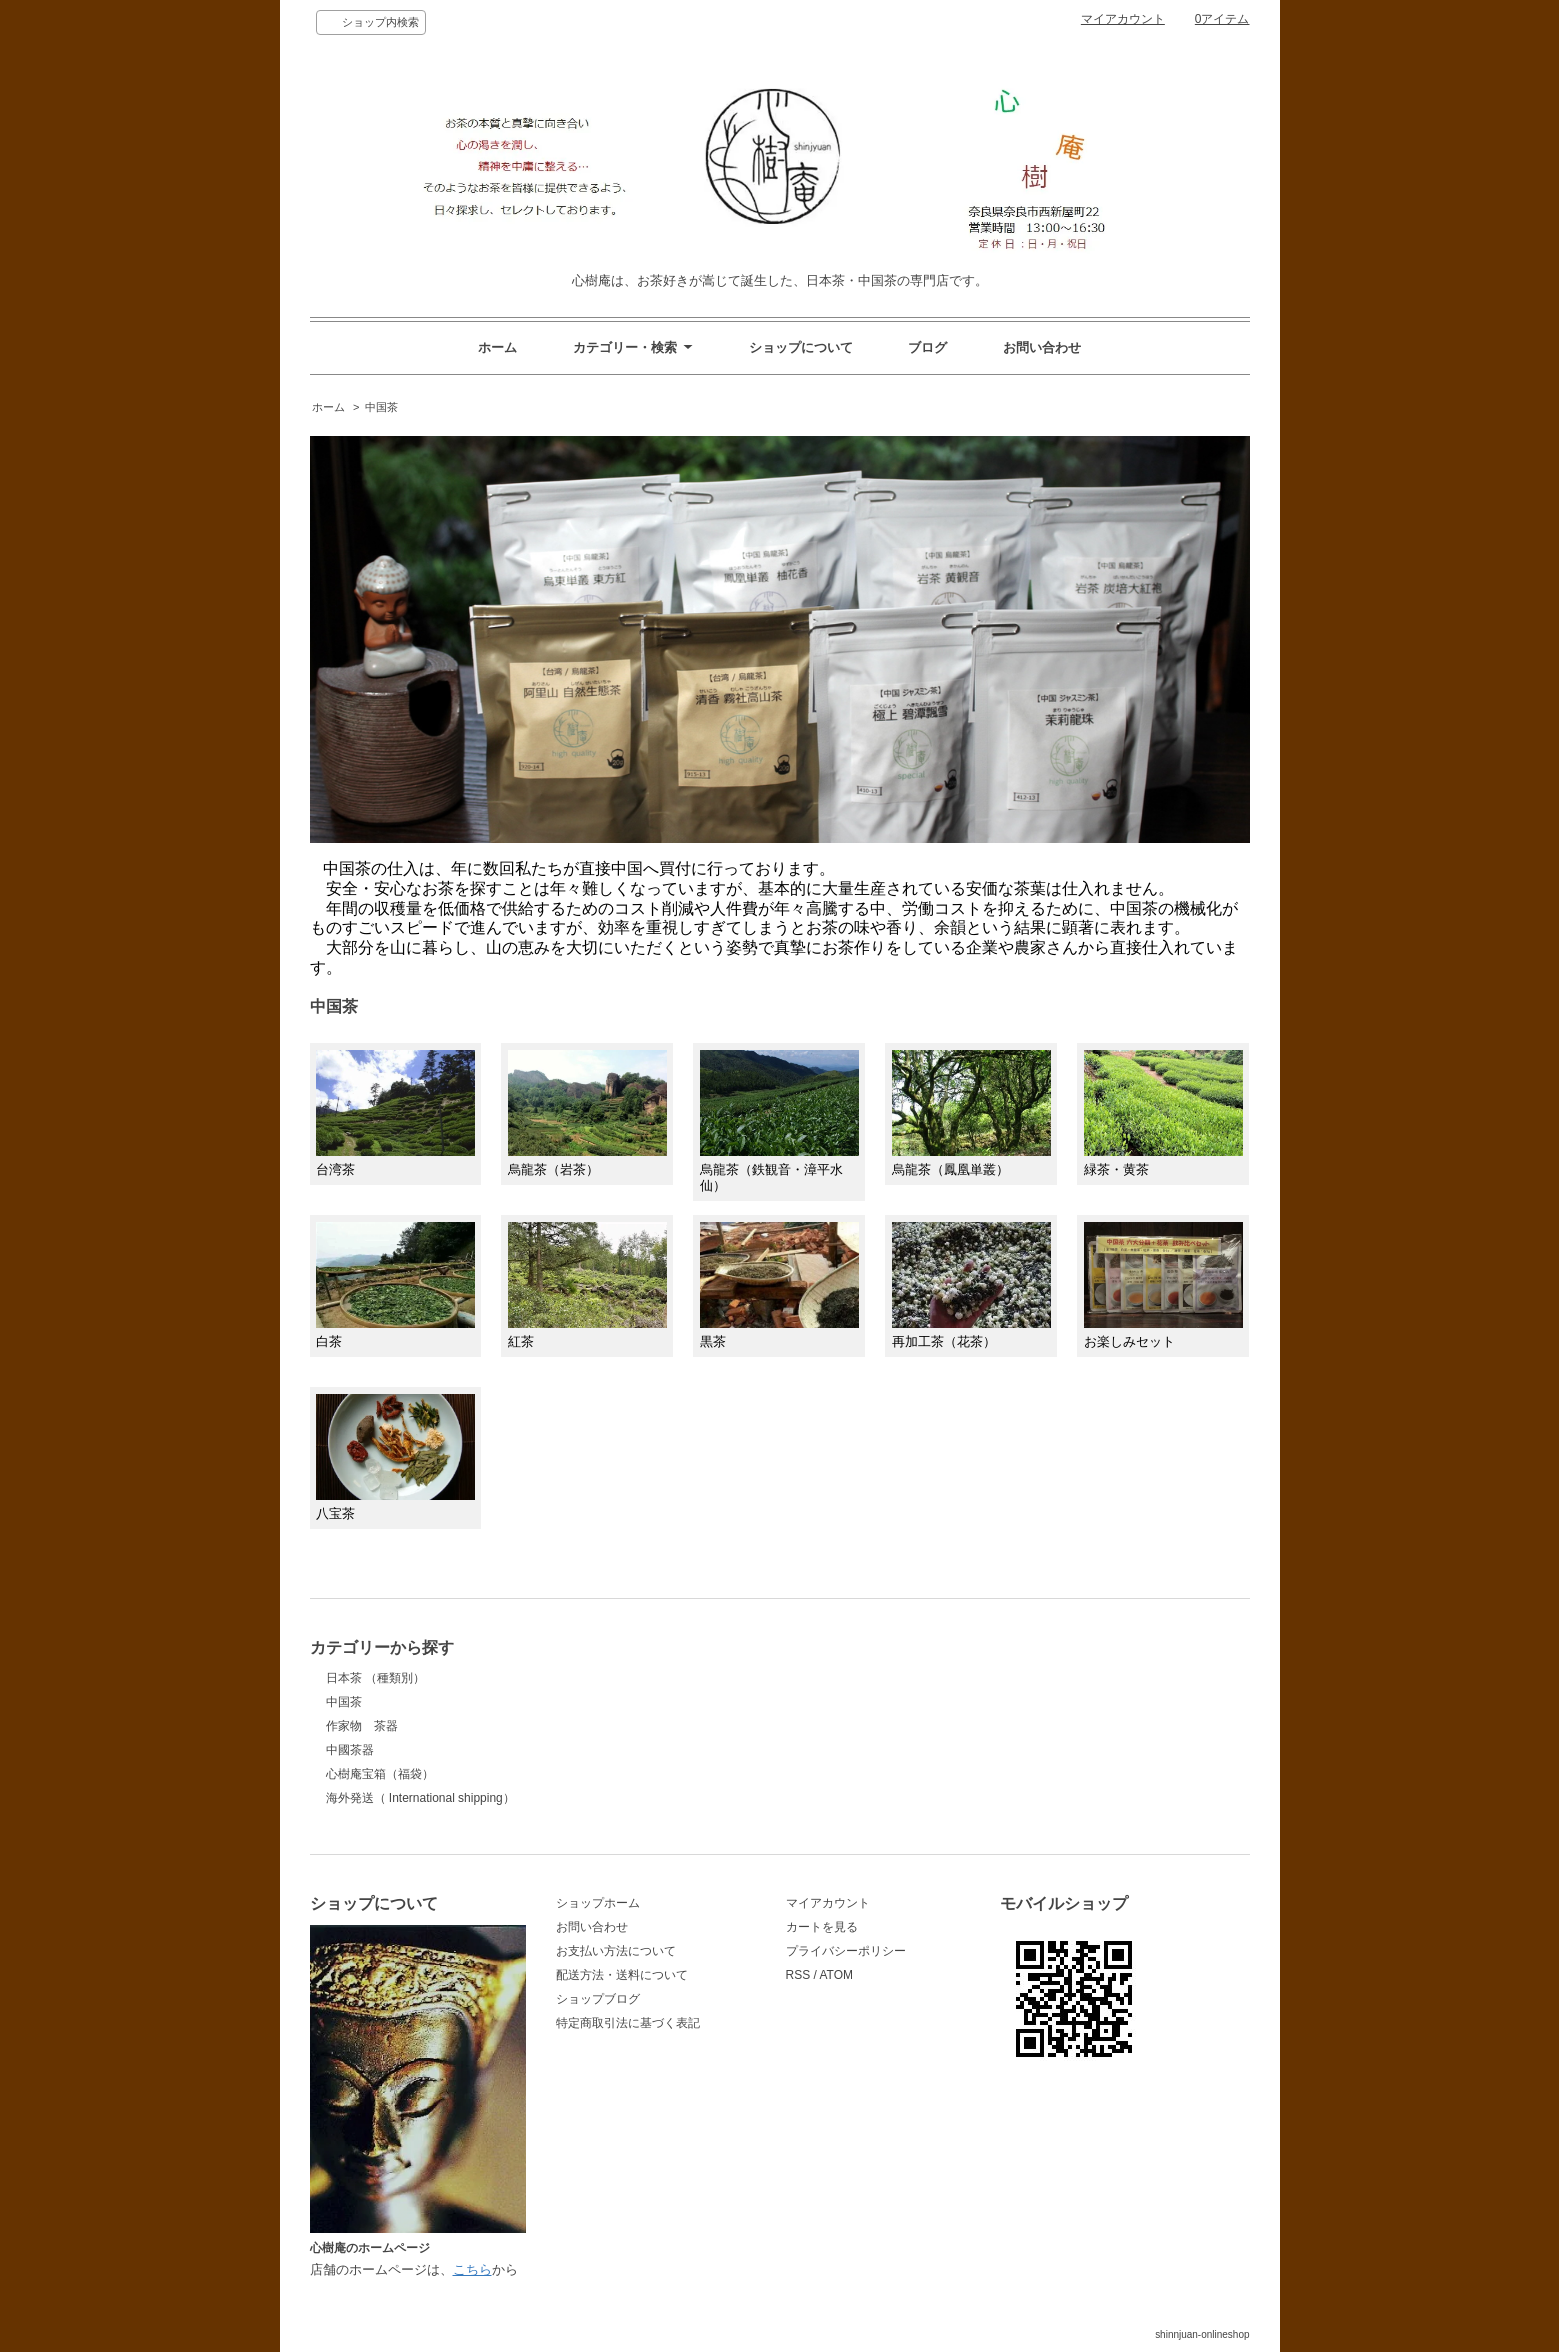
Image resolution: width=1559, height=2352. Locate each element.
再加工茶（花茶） (971, 1285)
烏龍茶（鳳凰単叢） (971, 1114)
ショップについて (801, 347)
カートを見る (822, 1927)
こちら (472, 2269)
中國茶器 (350, 1750)
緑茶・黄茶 (1163, 1113)
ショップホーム (598, 1903)
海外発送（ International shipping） (420, 1798)
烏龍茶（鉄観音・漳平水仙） (779, 1121)
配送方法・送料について (622, 1975)
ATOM (836, 1975)
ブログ (927, 347)
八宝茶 (395, 1457)
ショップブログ (598, 1999)
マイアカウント (1123, 19)
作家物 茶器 (362, 1726)
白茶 (395, 1285)
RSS (798, 1975)
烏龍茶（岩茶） (587, 1114)
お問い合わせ (1042, 347)
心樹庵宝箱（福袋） (380, 1774)
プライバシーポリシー (846, 1951)
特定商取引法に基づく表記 (628, 2023)
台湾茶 (395, 1113)
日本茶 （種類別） (375, 1678)
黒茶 (779, 1285)
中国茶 (381, 407)
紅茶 (587, 1286)
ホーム (497, 347)
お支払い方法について (616, 1951)
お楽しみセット (1163, 1285)
